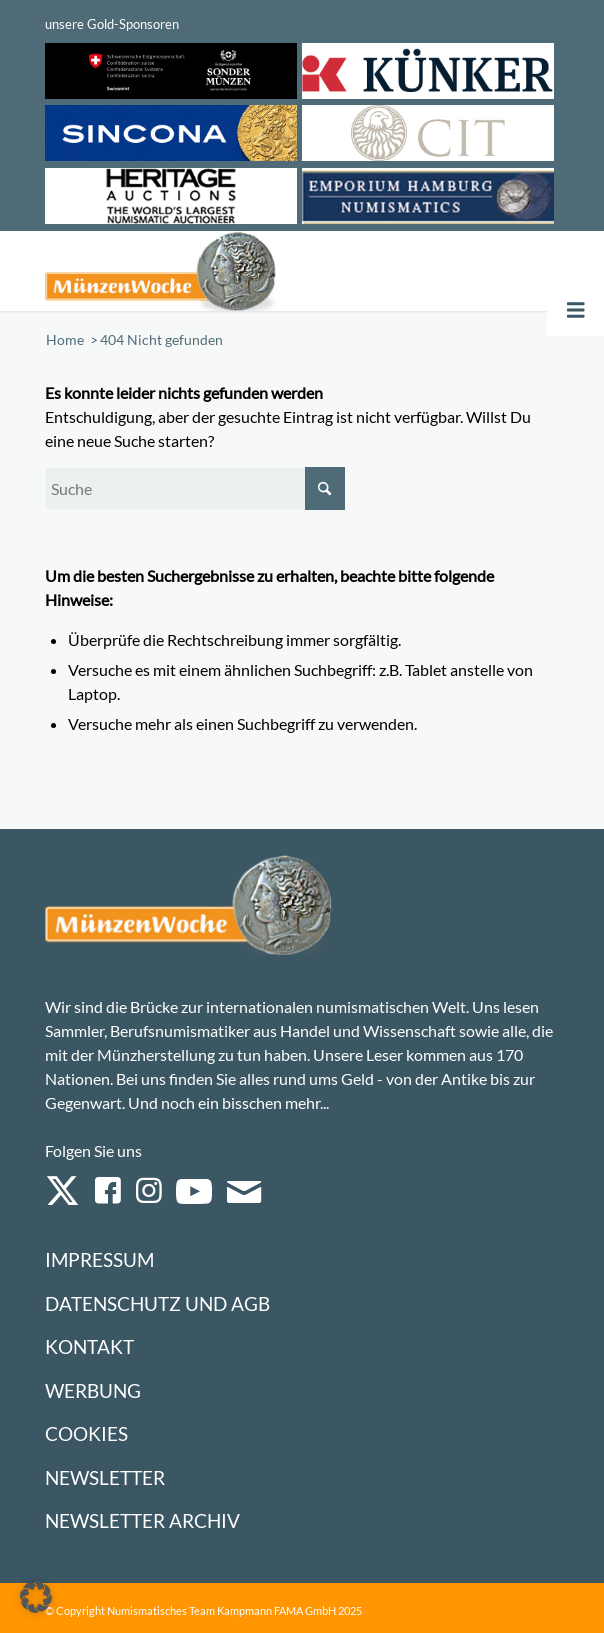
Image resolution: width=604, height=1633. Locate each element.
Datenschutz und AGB (157, 1303)
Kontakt (89, 1346)
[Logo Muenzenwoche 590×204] (199, 271)
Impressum (99, 1259)
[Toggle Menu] (576, 310)
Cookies (86, 1433)
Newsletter (105, 1477)
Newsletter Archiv (142, 1520)
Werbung (93, 1390)
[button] (36, 1597)
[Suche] (195, 488)
